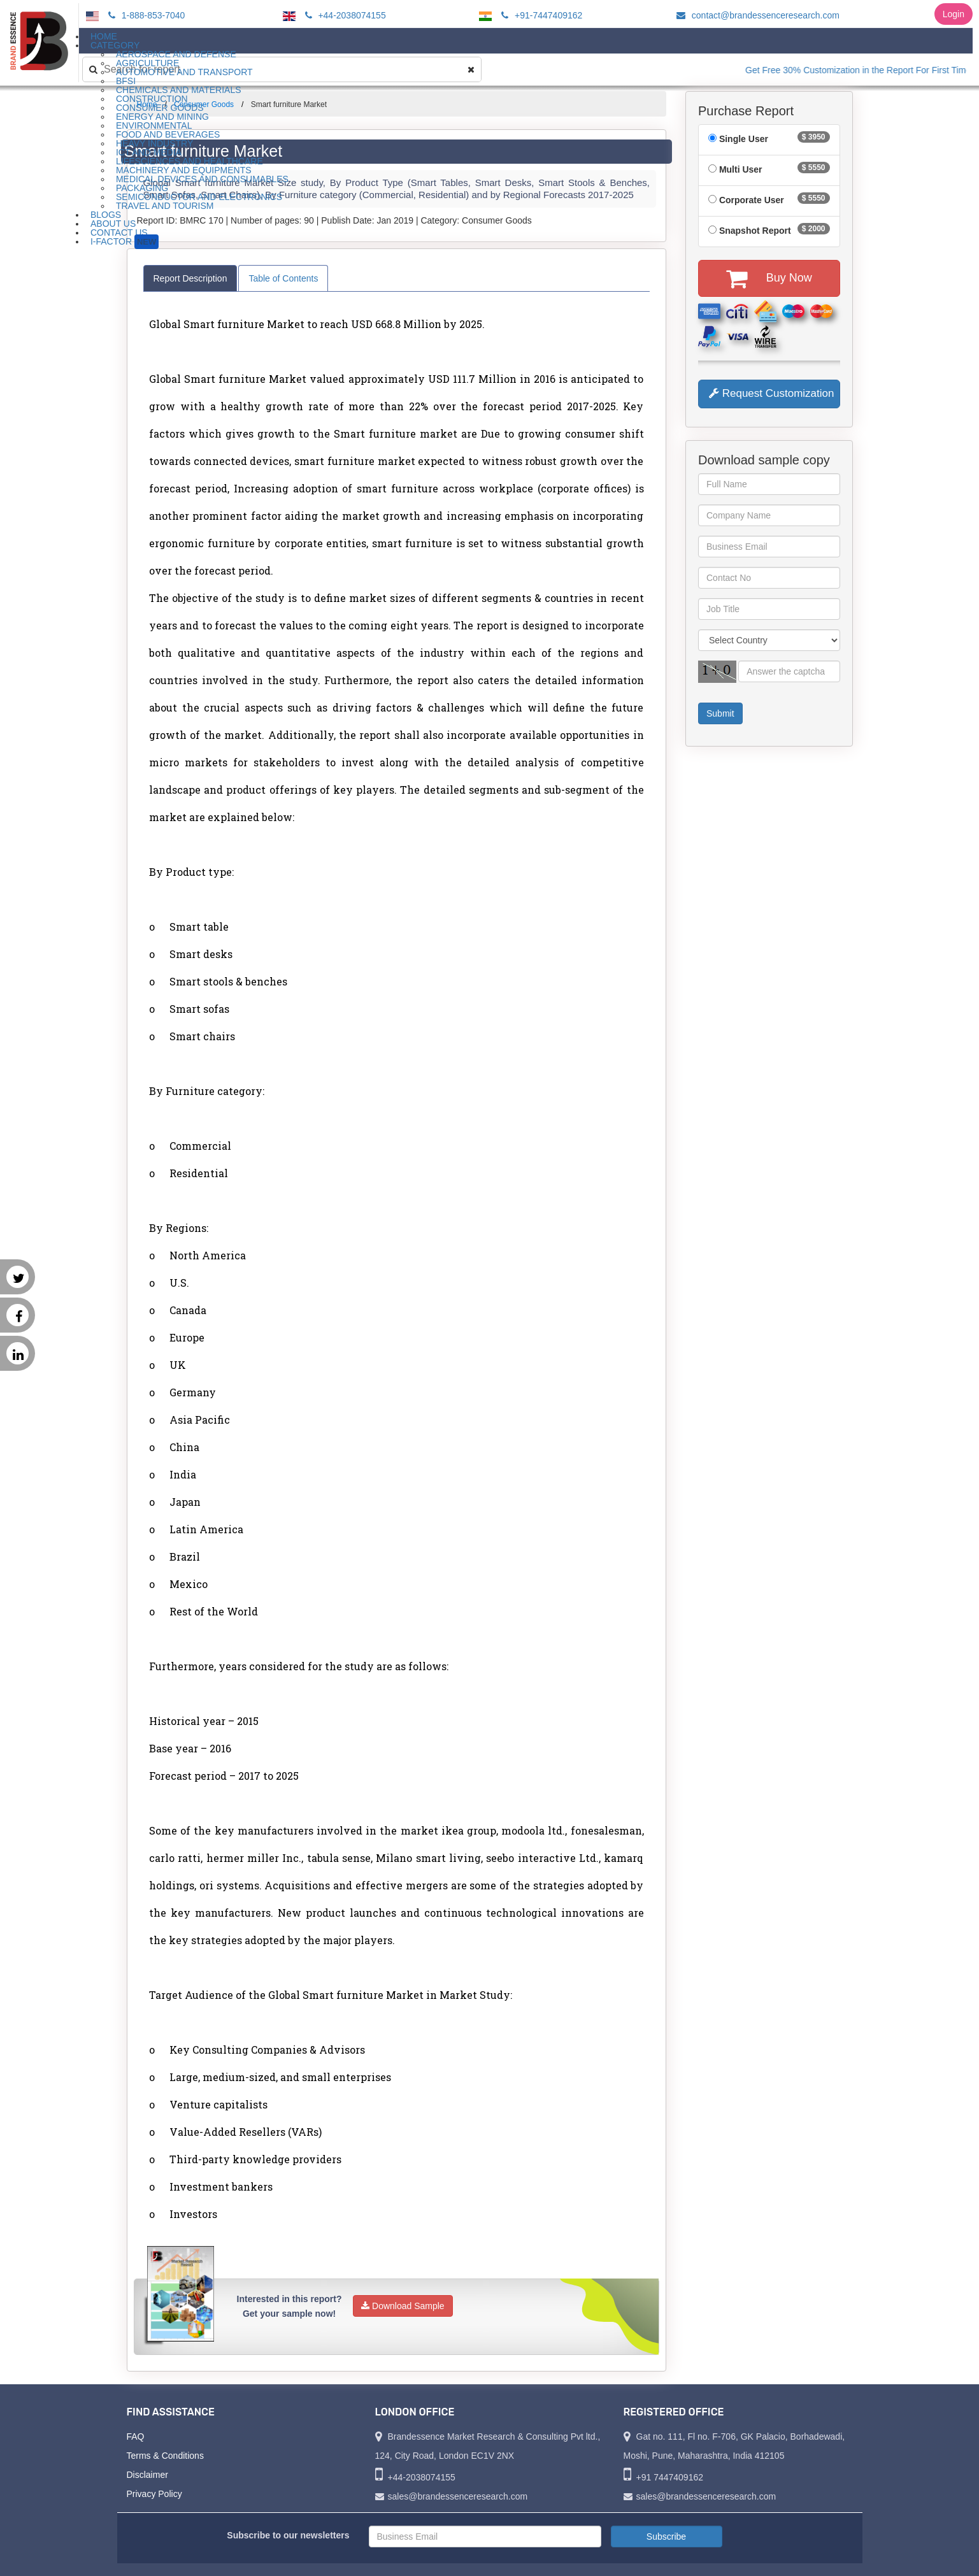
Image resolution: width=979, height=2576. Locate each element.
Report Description (190, 278)
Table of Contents (283, 278)
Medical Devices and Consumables (202, 179)
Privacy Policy (154, 2494)
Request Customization (771, 393)
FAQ (136, 2436)
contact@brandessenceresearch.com (756, 15)
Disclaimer (147, 2475)
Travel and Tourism (165, 206)
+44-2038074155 (343, 15)
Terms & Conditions (165, 2456)
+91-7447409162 (539, 15)
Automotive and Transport (184, 72)
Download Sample (403, 2306)
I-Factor (124, 241)
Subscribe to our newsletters (288, 2535)
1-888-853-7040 (144, 15)
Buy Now (769, 278)
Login (953, 14)
